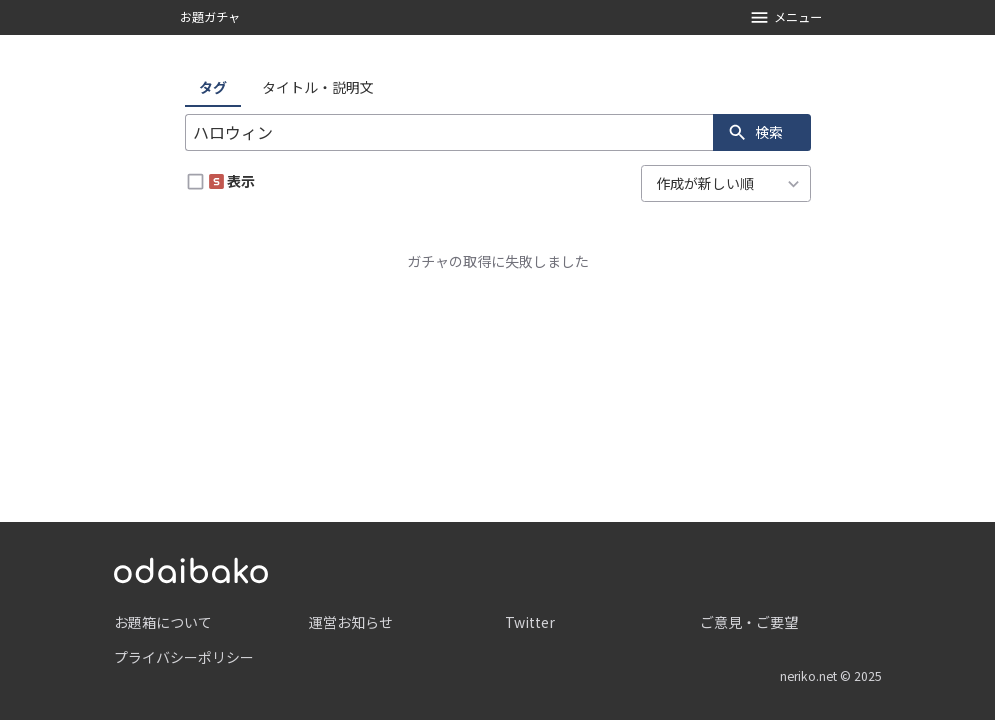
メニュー (785, 17)
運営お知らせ (351, 622)
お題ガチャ (210, 17)
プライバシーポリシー (184, 657)
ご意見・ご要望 (749, 622)
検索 (755, 132)
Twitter (530, 622)
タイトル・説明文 (318, 87)
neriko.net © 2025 (831, 676)
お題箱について (163, 622)
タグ (213, 87)
